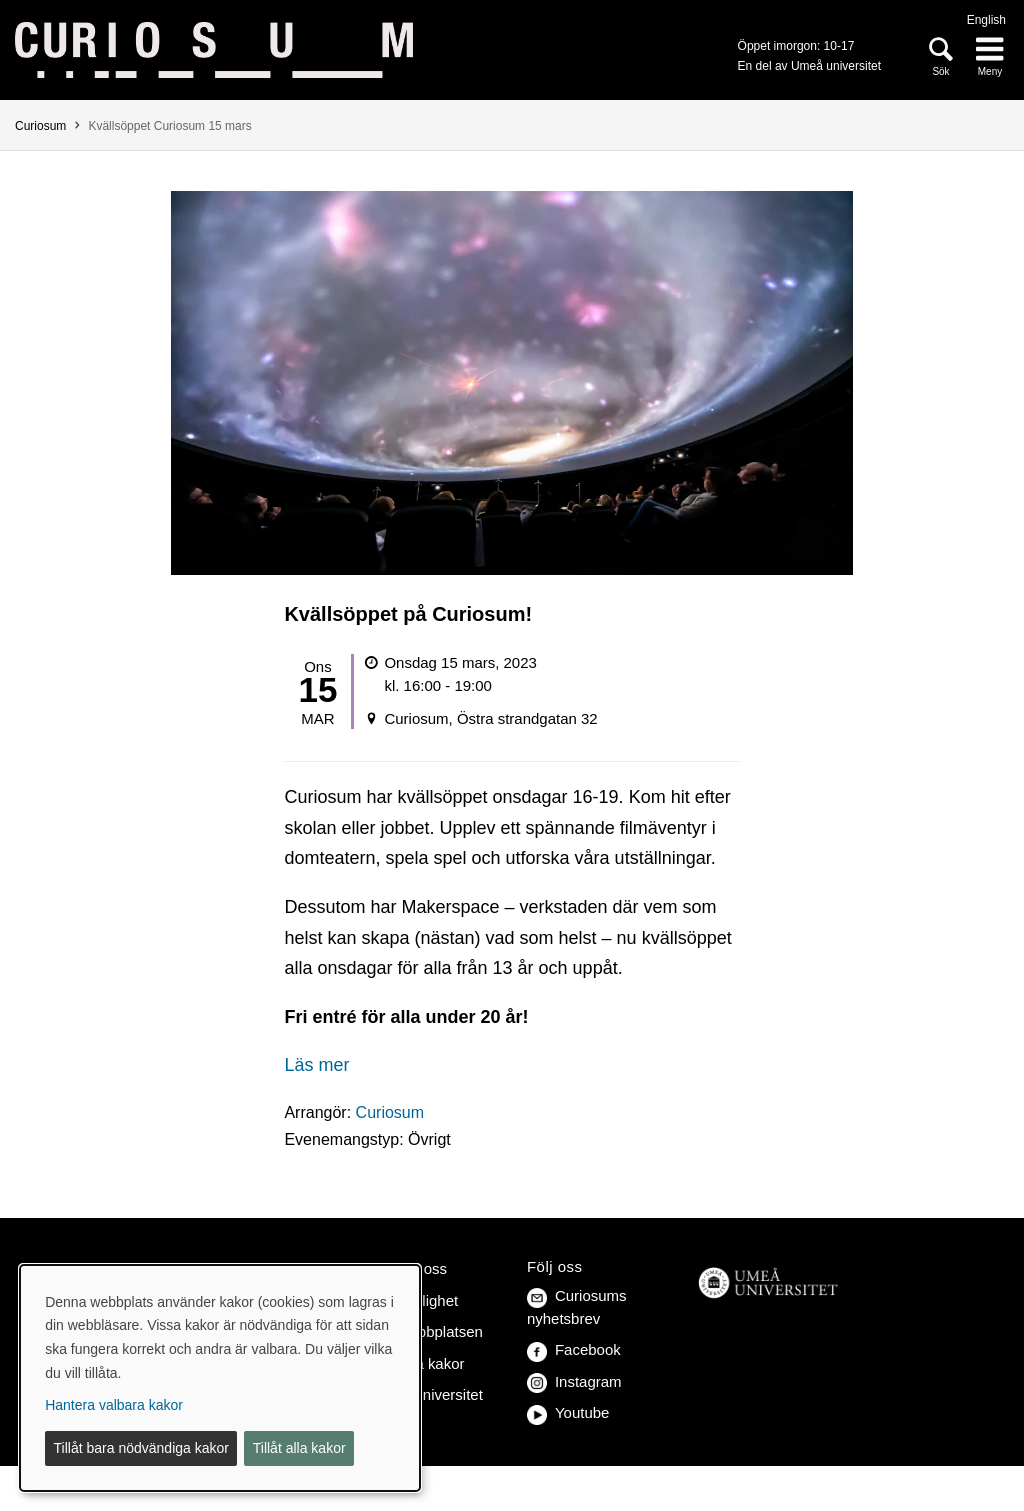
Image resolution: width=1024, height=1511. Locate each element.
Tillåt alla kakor (299, 1448)
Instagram (574, 1381)
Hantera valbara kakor (114, 1405)
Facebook (574, 1349)
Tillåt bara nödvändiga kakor (141, 1448)
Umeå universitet (426, 1394)
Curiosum (40, 126)
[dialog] (220, 1378)
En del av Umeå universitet (809, 66)
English (986, 20)
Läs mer (316, 1065)
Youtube (568, 1412)
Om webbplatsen (426, 1331)
